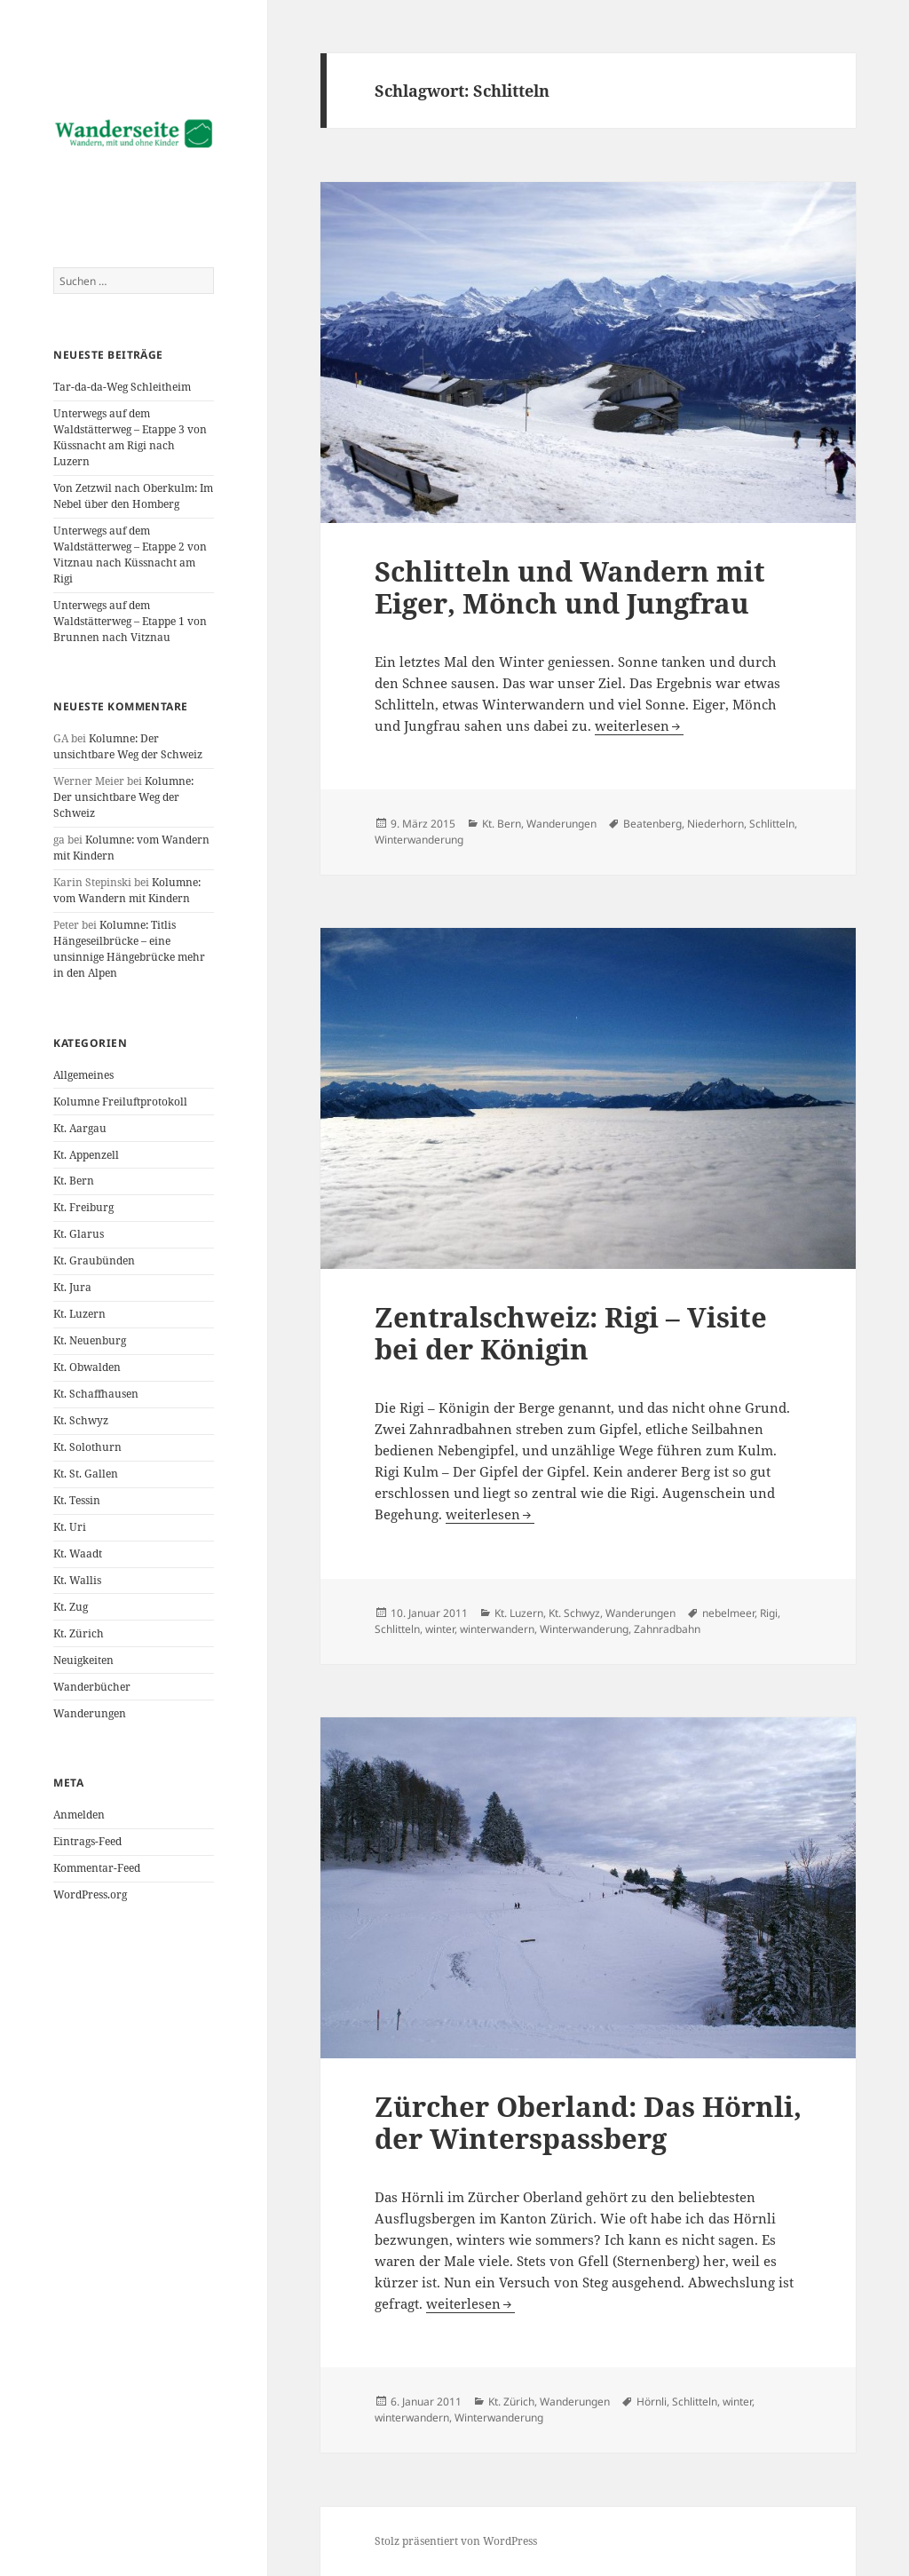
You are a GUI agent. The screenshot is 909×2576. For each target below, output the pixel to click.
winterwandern (497, 1629)
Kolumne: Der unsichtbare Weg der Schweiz (127, 746)
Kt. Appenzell (86, 1154)
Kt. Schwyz (80, 1420)
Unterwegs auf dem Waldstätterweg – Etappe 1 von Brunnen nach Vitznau (130, 621)
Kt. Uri (69, 1526)
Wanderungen (89, 1713)
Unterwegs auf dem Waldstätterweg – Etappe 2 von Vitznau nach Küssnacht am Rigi (130, 554)
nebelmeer (728, 1613)
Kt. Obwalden (87, 1367)
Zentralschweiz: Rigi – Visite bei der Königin (571, 1332)
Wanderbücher (91, 1686)
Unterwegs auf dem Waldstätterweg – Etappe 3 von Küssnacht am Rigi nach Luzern (130, 437)
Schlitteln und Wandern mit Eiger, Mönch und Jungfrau (570, 587)
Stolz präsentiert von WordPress (456, 2540)
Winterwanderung (419, 839)
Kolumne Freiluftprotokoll (120, 1101)
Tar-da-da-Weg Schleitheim (122, 386)
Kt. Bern (73, 1180)
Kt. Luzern (79, 1313)
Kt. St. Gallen (85, 1473)
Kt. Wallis (77, 1580)
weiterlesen (639, 725)
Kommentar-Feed (96, 1867)
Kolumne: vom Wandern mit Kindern (127, 890)
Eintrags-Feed (87, 1841)
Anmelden (79, 1814)
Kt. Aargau (80, 1128)
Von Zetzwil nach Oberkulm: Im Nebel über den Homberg (133, 495)
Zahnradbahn (667, 1629)
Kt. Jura (72, 1287)
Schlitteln (771, 823)
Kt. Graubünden (94, 1260)
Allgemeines (83, 1074)
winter (439, 1629)
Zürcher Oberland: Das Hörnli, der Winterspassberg (588, 2122)
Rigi (769, 1613)
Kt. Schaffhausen (95, 1393)
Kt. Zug (70, 1606)
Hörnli (651, 2401)
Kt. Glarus (78, 1233)
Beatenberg (652, 823)
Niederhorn (715, 823)
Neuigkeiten (83, 1660)
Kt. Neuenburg (89, 1340)
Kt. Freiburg (83, 1207)
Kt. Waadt (77, 1553)
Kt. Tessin (76, 1500)
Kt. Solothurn (87, 1446)
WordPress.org (90, 1894)
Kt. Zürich (78, 1633)
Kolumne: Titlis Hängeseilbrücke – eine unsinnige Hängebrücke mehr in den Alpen (129, 948)
